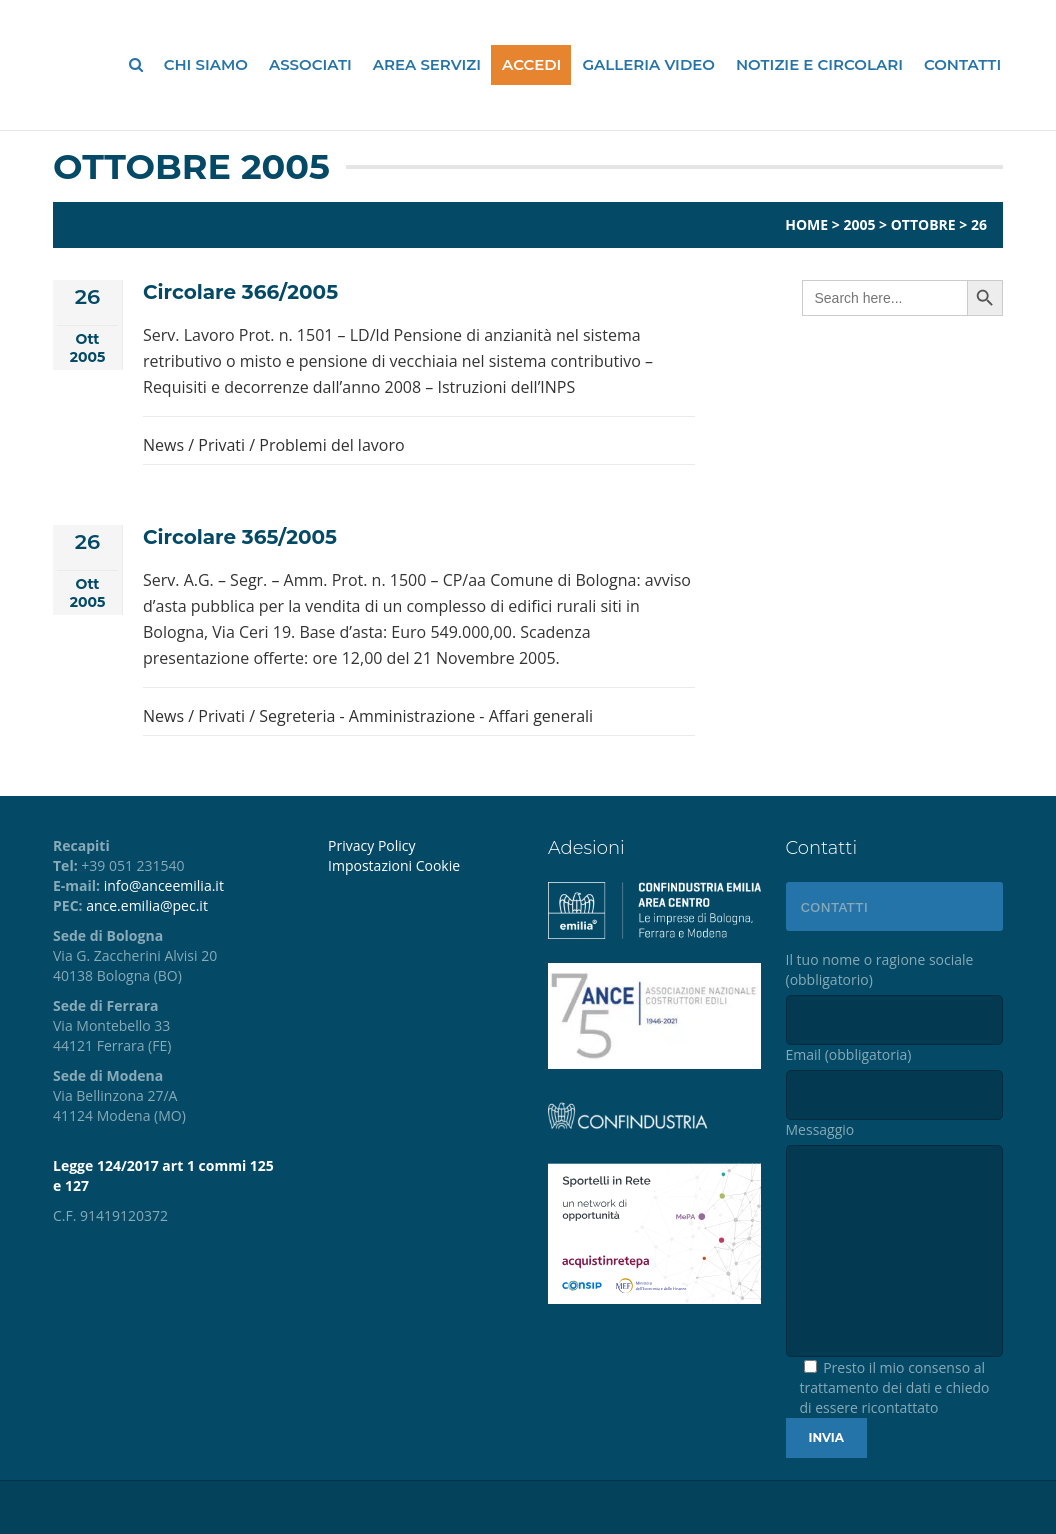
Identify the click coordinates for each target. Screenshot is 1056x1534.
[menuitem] (423, 866)
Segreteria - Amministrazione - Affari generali (426, 716)
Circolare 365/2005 (240, 537)
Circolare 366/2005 (240, 292)
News (163, 445)
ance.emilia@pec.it (147, 905)
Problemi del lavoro (331, 445)
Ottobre (923, 224)
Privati (221, 445)
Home (806, 224)
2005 (859, 224)
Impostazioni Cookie (394, 865)
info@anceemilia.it (164, 885)
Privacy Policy (371, 845)
